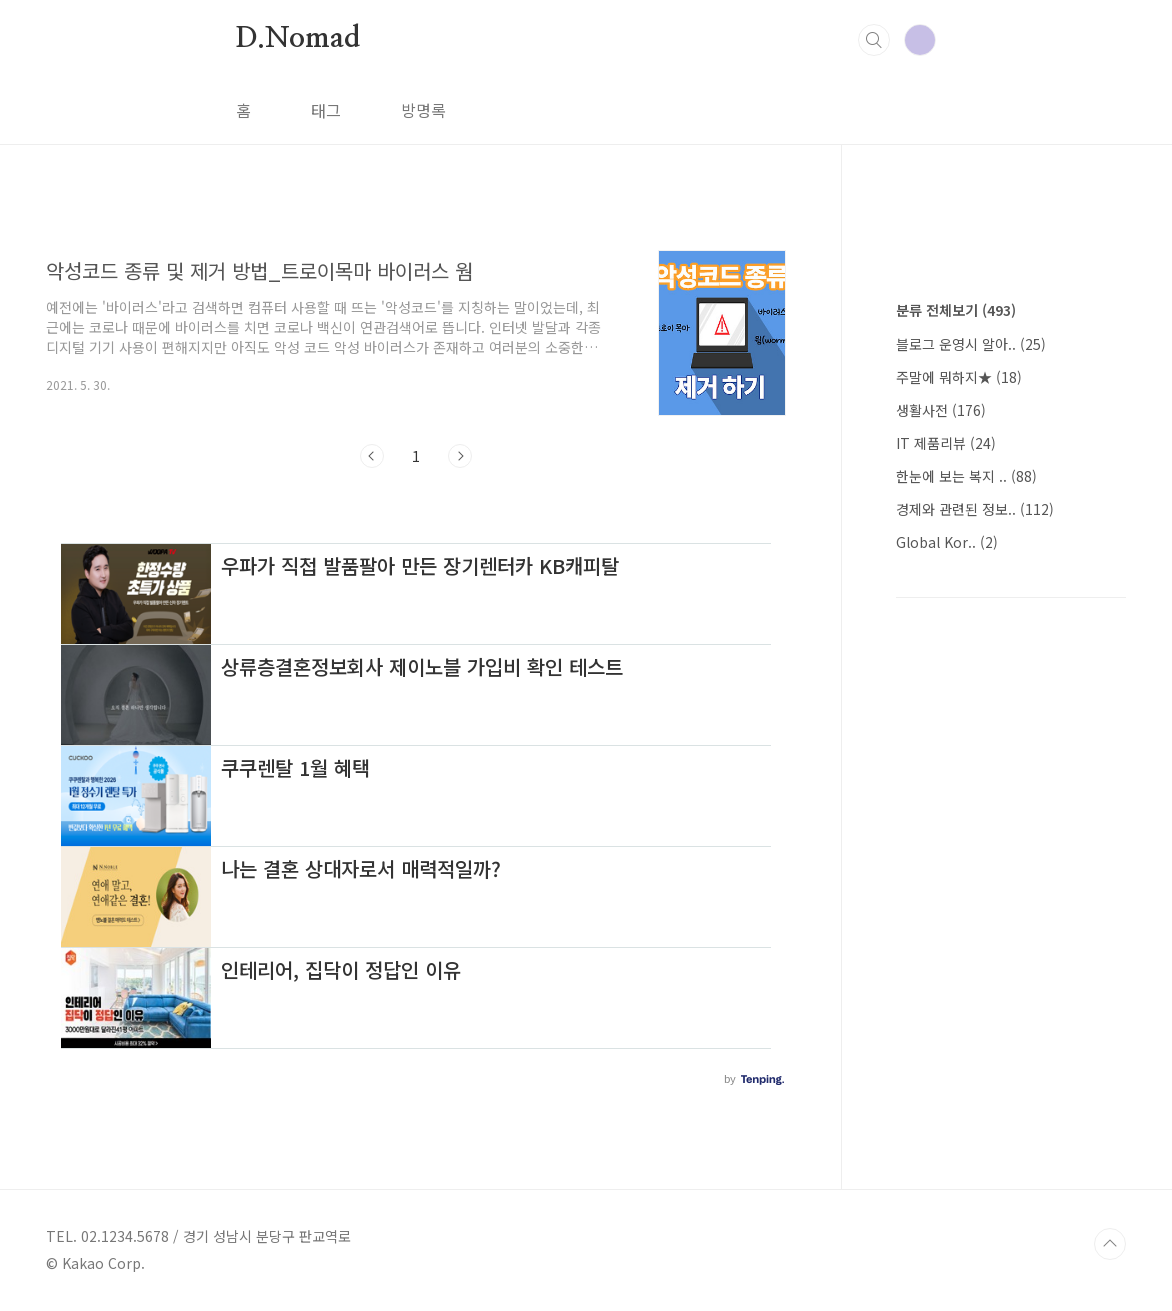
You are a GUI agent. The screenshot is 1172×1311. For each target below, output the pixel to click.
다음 (460, 456)
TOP (1110, 1244)
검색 (874, 40)
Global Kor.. (947, 542)
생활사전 (941, 410)
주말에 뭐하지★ (959, 377)
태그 (326, 110)
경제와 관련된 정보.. (975, 509)
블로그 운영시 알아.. (971, 344)
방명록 (423, 110)
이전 (372, 456)
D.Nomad (298, 39)
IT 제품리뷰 (946, 443)
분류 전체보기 (956, 310)
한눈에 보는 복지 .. (966, 476)
